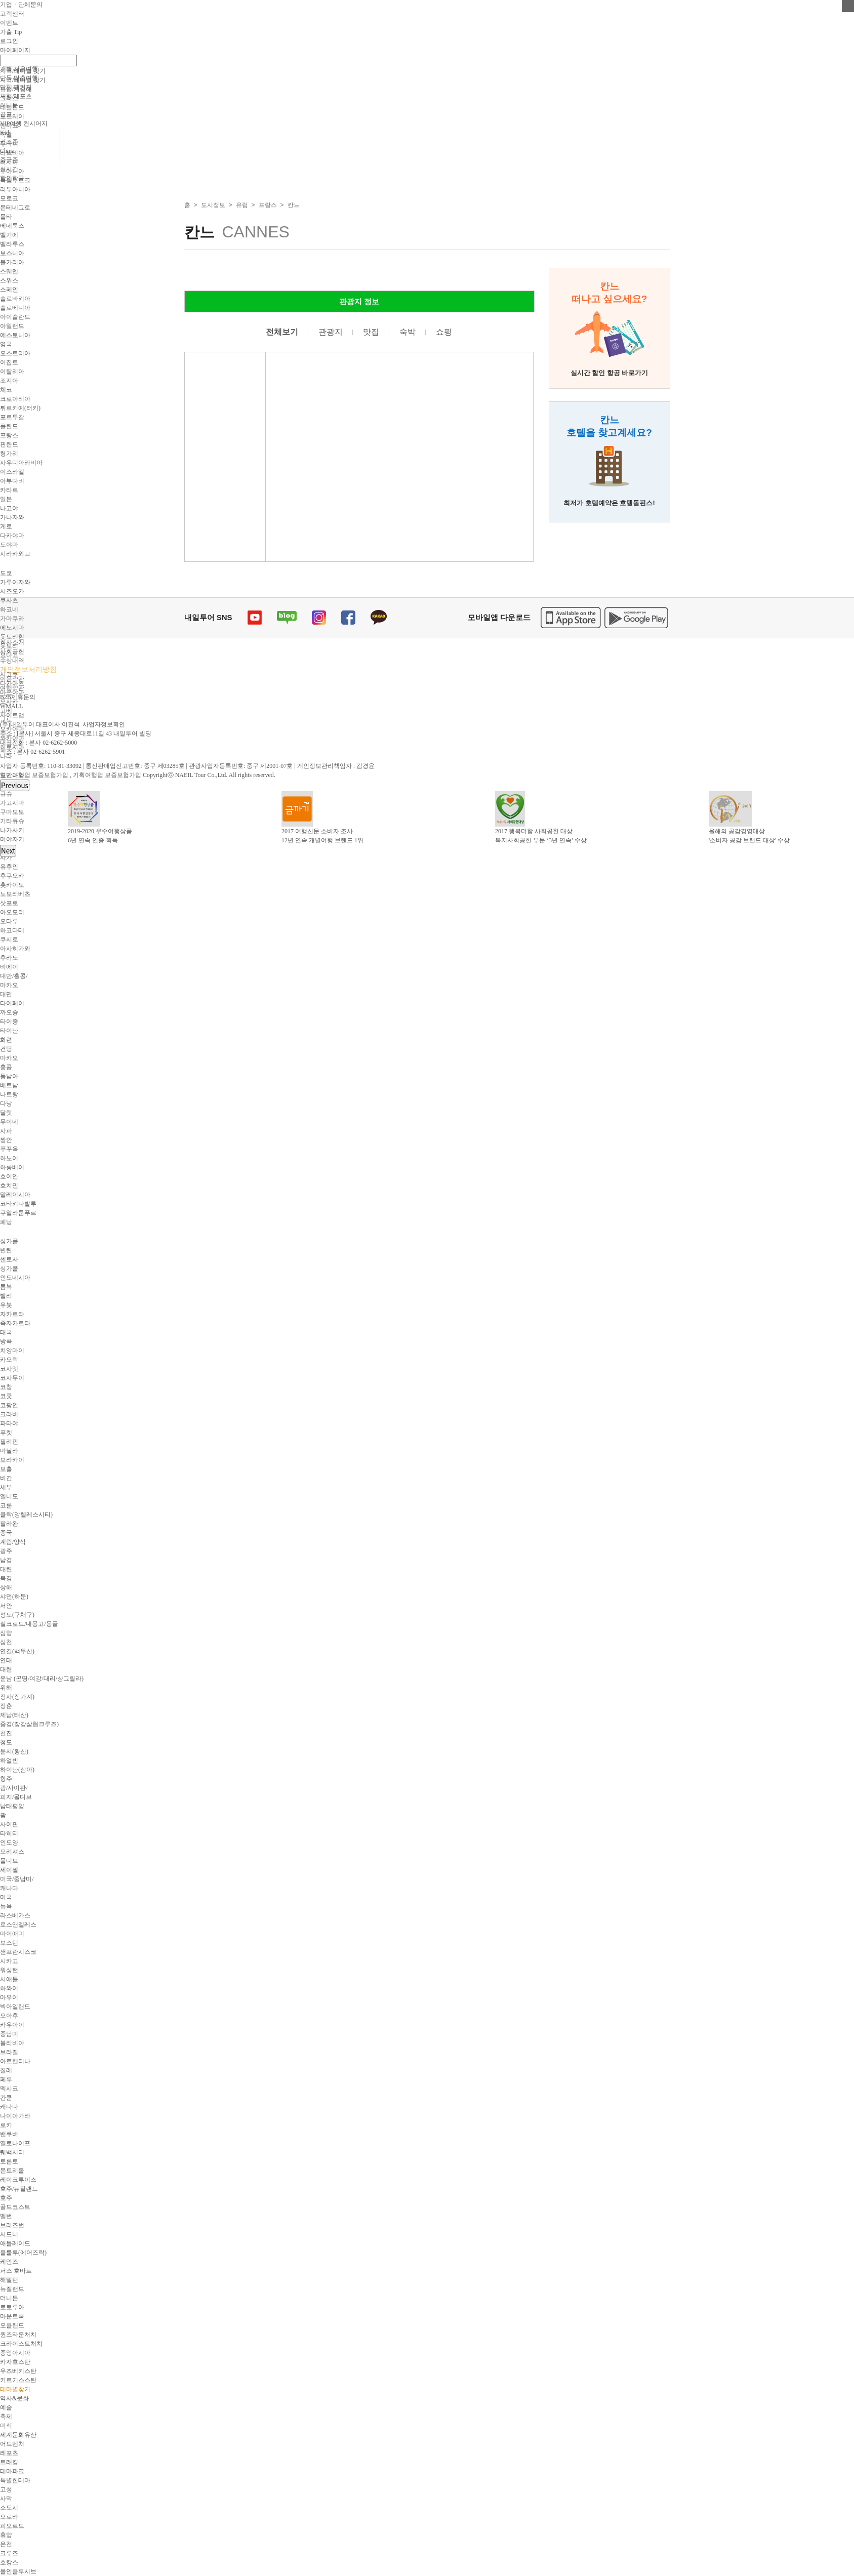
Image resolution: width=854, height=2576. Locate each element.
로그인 (9, 41)
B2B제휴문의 (17, 697)
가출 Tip (11, 31)
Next (8, 850)
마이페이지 (15, 50)
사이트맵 (12, 715)
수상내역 (12, 660)
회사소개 (12, 642)
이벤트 (9, 22)
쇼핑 (444, 332)
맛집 (371, 332)
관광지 (330, 332)
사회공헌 (12, 651)
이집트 (9, 362)
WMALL (11, 706)
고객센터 (12, 13)
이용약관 (12, 678)
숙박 (407, 332)
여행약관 (12, 687)
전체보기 (282, 332)
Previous (14, 785)
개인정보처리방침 (28, 669)
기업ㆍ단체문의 (21, 4)
